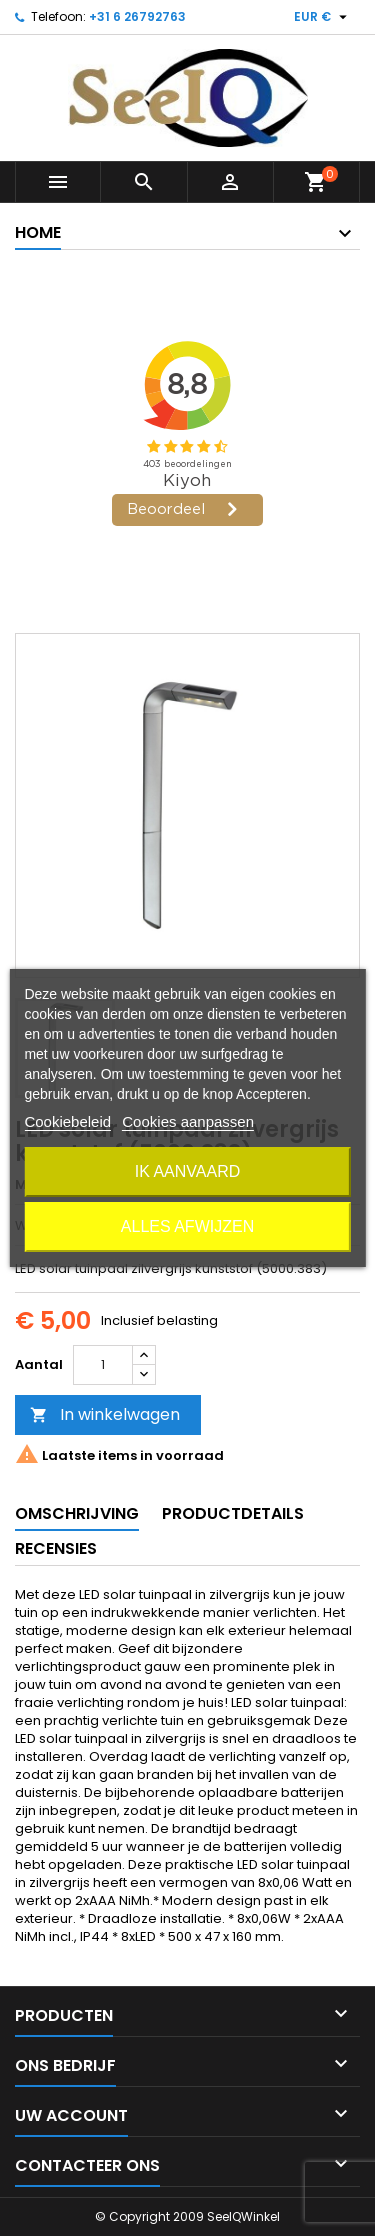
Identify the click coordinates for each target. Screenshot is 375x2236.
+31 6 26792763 (137, 16)
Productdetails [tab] (233, 1513)
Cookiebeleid (67, 1121)
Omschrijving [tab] (77, 1513)
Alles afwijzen (187, 1226)
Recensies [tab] (56, 1548)
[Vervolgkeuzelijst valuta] (323, 17)
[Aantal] (103, 1365)
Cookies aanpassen (188, 1121)
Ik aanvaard (188, 1171)
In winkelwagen (105, 1414)
